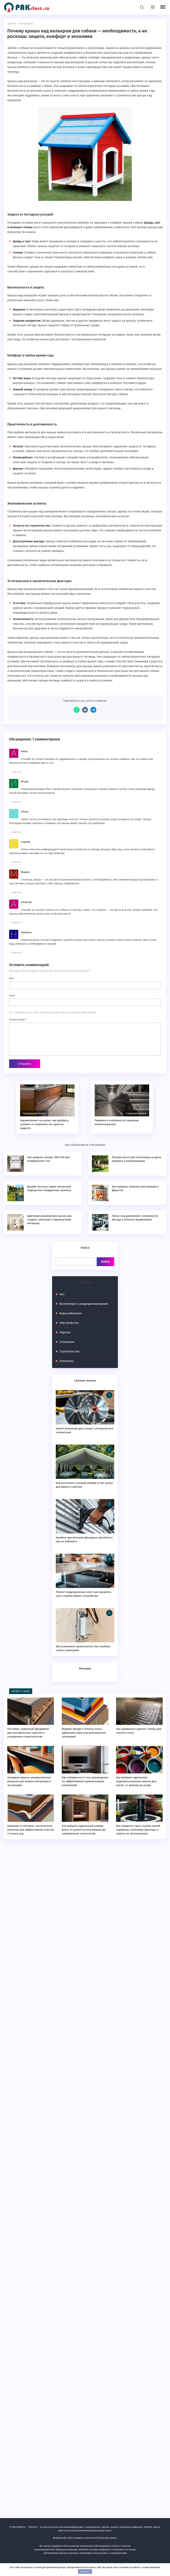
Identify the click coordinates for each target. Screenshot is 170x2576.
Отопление (66, 1342)
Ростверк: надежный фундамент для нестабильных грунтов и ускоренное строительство (28, 1732)
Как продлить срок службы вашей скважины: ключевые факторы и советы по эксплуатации (138, 1829)
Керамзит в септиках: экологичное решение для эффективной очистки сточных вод (30, 1829)
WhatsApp (77, 710)
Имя (11, 978)
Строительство (69, 1351)
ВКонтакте (85, 710)
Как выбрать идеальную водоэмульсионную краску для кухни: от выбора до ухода (136, 1781)
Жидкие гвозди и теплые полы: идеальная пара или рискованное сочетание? (84, 1732)
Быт (62, 1294)
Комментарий (17, 1019)
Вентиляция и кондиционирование (83, 1304)
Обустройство (69, 1323)
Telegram (93, 710)
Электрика (66, 1361)
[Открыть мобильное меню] (163, 7)
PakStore (26, 7)
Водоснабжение (70, 1313)
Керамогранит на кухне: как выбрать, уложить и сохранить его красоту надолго (44, 1124)
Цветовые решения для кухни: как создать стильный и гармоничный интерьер (49, 1219)
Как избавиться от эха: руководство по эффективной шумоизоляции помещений (85, 1781)
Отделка (65, 1332)
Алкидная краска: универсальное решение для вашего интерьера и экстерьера (29, 1781)
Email (12, 995)
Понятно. (85, 2571)
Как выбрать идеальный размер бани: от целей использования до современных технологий (84, 1829)
